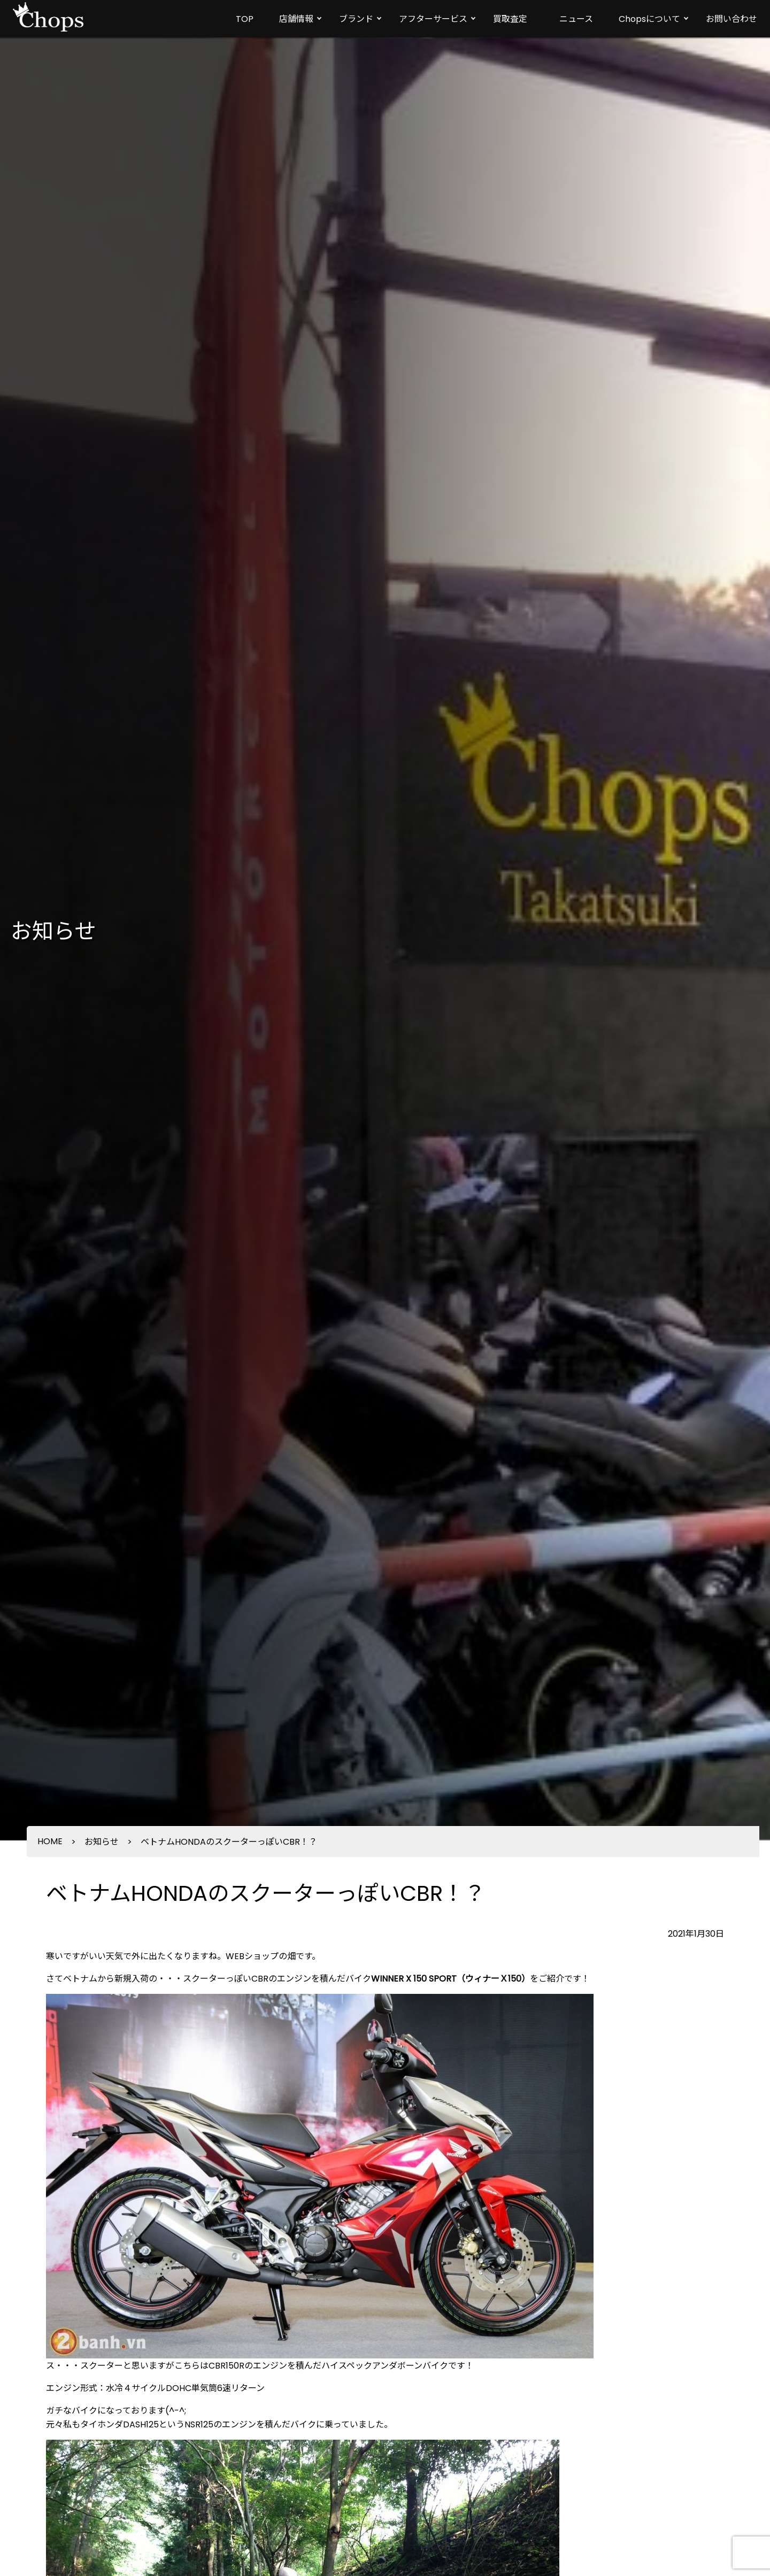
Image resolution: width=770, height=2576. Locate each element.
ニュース (576, 19)
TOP (244, 19)
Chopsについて (649, 19)
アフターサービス (433, 19)
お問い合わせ (731, 19)
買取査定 (510, 19)
